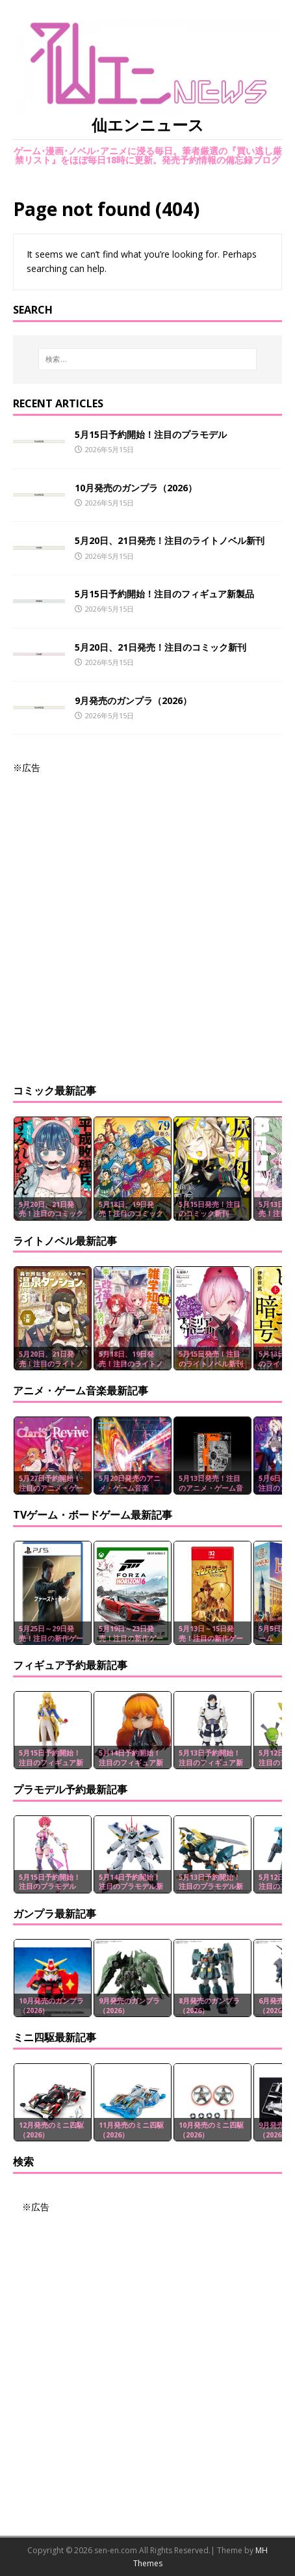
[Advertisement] (147, 923)
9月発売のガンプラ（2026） (133, 700)
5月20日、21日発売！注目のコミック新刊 (160, 647)
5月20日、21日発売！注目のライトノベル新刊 (169, 540)
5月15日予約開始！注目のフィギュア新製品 (164, 594)
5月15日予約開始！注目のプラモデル (151, 434)
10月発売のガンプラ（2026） (136, 487)
